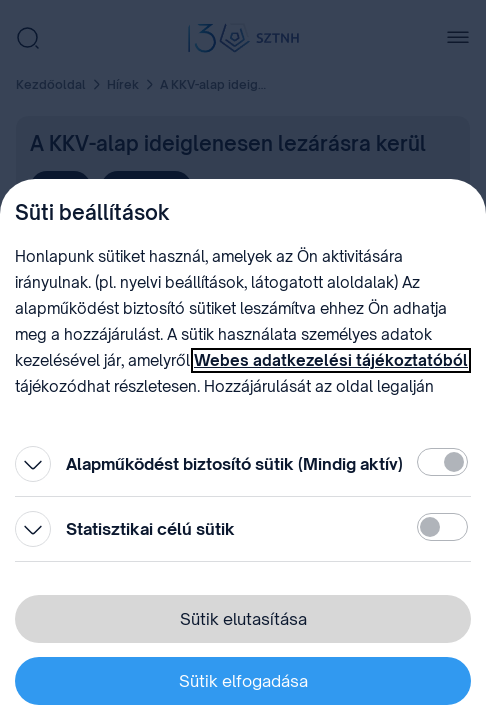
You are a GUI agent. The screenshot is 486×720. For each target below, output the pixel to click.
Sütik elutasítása (243, 619)
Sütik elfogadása (243, 681)
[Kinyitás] (33, 464)
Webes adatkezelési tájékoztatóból (331, 360)
